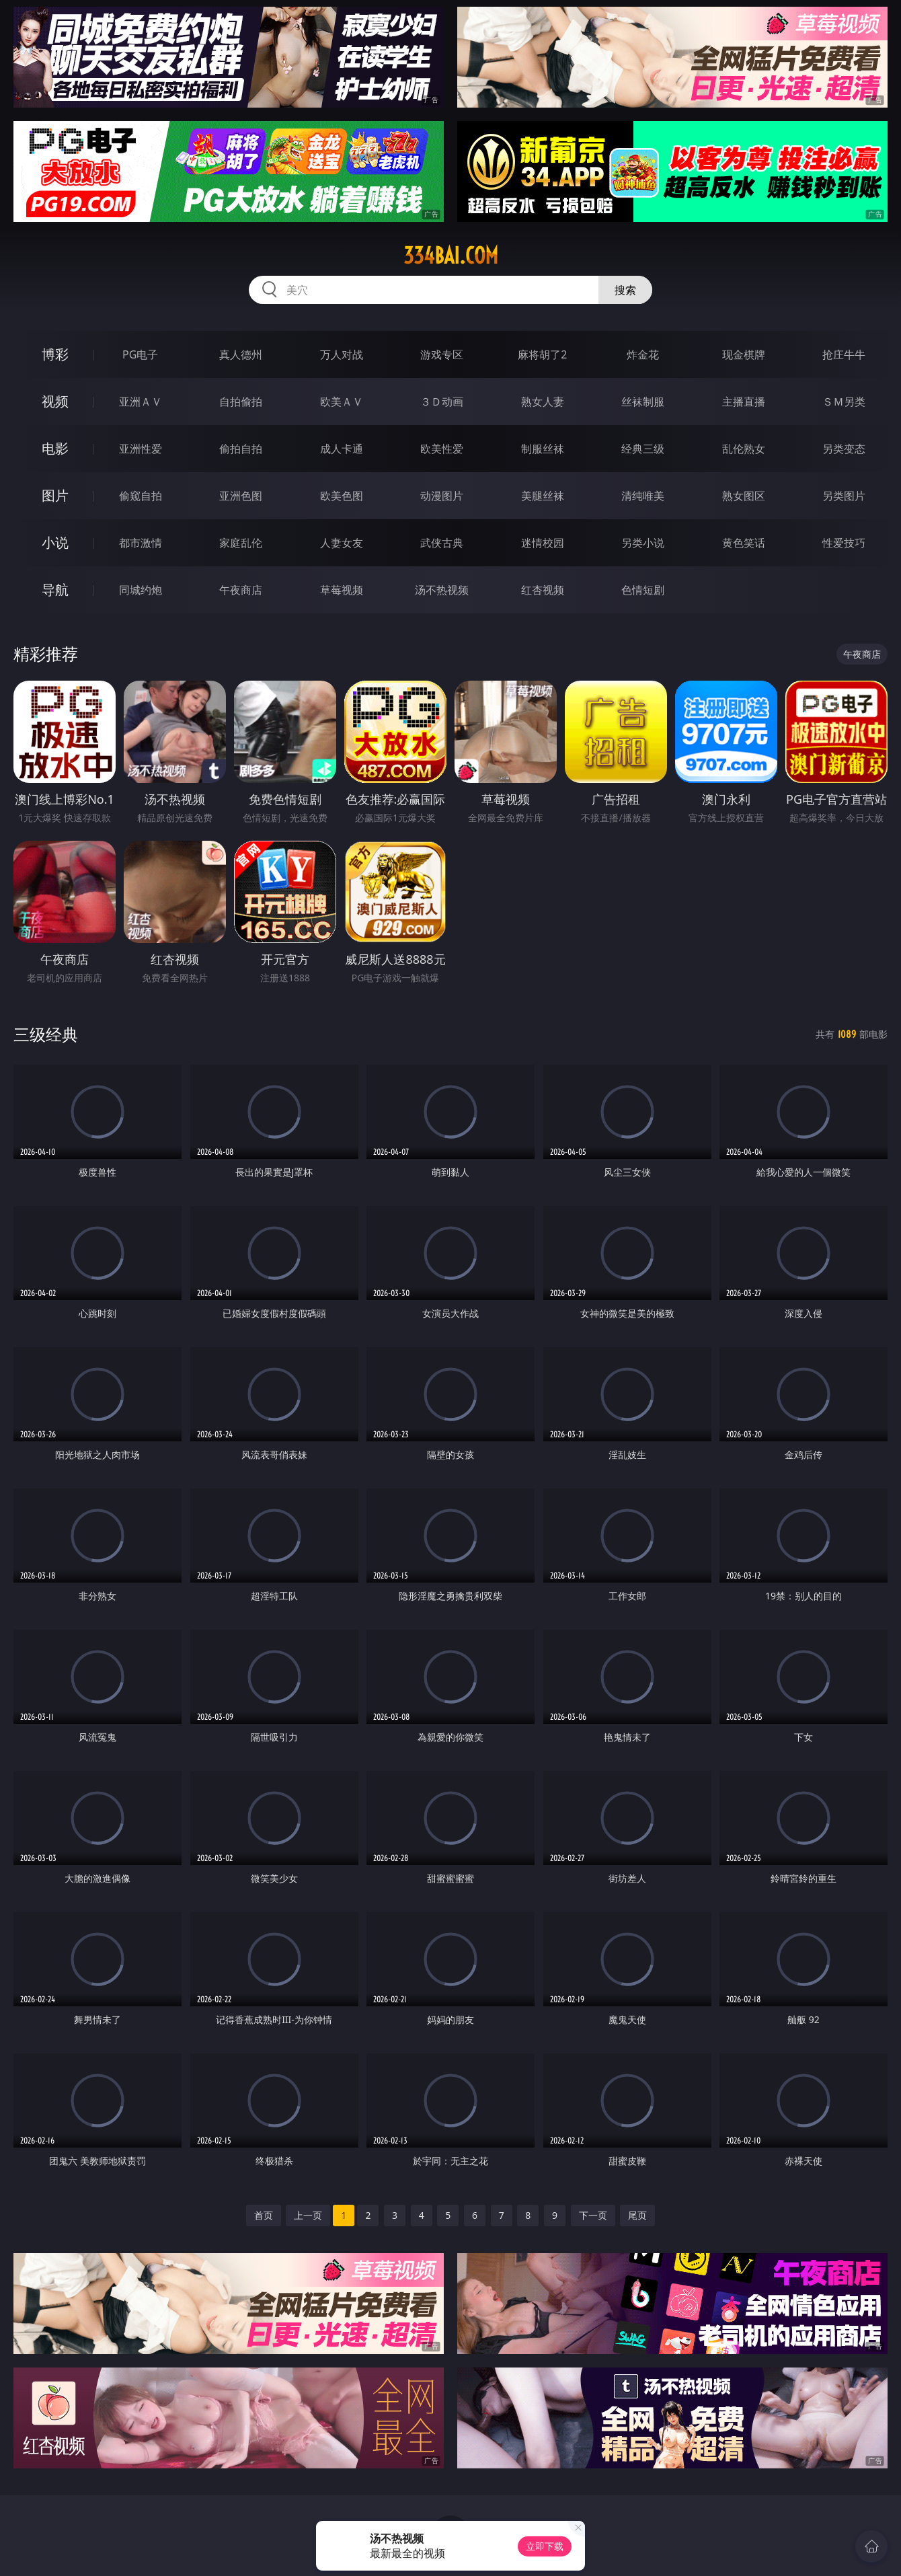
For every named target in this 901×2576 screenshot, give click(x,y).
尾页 (637, 2215)
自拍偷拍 (240, 401)
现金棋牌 (743, 354)
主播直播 (743, 401)
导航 (55, 589)
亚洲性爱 (140, 448)
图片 (55, 495)
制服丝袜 (542, 448)
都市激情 (140, 542)
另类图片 (843, 495)
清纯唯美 (642, 495)
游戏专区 (441, 354)
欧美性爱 (441, 448)
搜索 (625, 289)
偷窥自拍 (140, 495)
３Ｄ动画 (441, 401)
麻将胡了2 (542, 354)
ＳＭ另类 (843, 401)
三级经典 (45, 1034)
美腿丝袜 (542, 495)
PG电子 (140, 354)
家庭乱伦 (240, 542)
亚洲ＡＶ (140, 401)
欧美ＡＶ (341, 401)
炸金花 (643, 354)
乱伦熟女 (743, 448)
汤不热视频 (442, 589)
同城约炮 (140, 589)
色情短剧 (642, 589)
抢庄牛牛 (843, 354)
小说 (55, 542)
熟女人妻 (542, 401)
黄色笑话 (743, 542)
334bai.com (450, 255)
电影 (55, 448)
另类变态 (843, 448)
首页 (263, 2215)
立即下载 (544, 2546)
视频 (55, 401)
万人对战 (341, 354)
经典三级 (642, 448)
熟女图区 (743, 495)
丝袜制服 (642, 401)
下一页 (593, 2215)
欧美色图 (341, 495)
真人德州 (240, 354)
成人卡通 (341, 448)
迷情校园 (542, 542)
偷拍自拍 (240, 448)
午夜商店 (240, 589)
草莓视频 (341, 589)
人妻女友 (341, 542)
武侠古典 (441, 542)
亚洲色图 (240, 495)
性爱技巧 (843, 542)
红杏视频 (542, 589)
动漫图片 (441, 495)
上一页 (308, 2215)
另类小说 (642, 542)
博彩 (55, 354)
